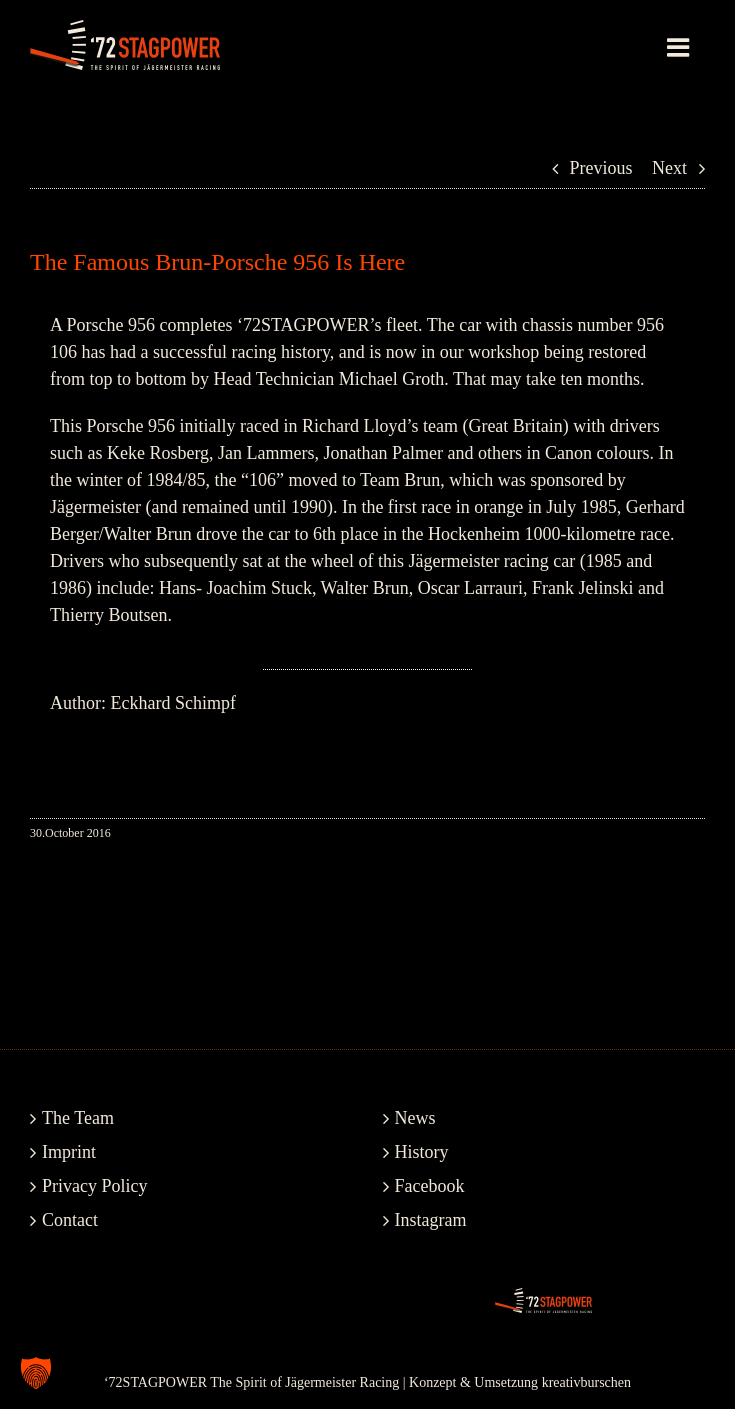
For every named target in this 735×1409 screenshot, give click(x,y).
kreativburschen (586, 1382)
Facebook (430, 1186)
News (415, 1118)
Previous (601, 168)
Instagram (431, 1220)
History (422, 1152)
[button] (36, 1373)
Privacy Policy (95, 1186)
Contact (70, 1220)
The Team (78, 1118)
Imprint (69, 1152)
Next (669, 168)
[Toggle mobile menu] (680, 47)
